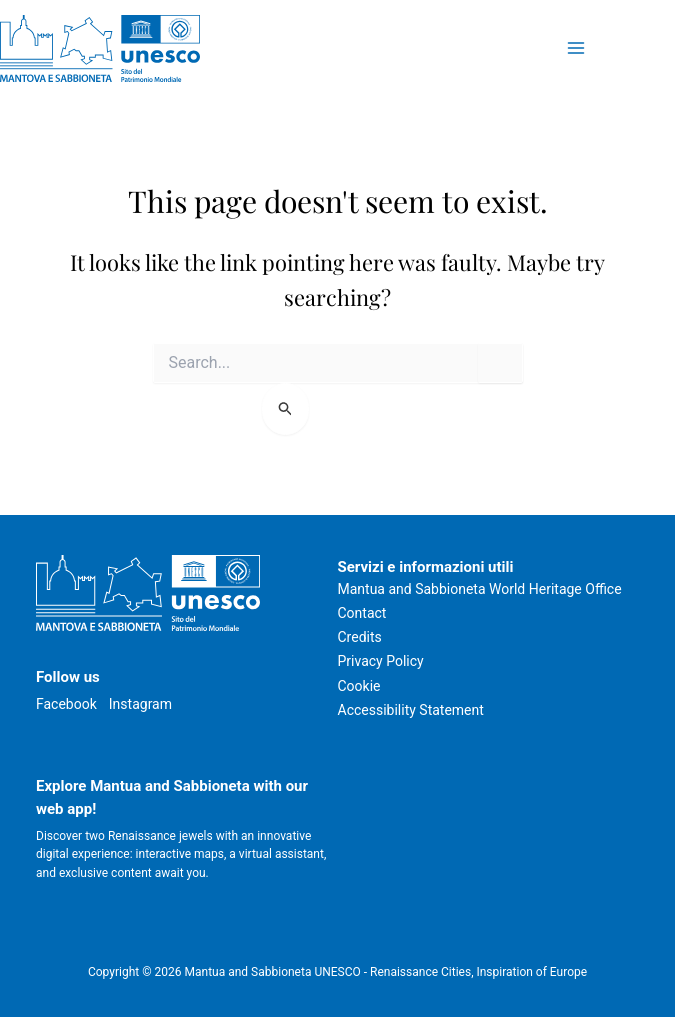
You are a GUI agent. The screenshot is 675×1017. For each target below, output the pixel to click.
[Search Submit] (285, 409)
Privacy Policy (381, 661)
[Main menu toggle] (575, 48)
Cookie (359, 686)
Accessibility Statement (411, 710)
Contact (362, 613)
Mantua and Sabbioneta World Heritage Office (480, 589)
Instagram (140, 704)
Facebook (66, 704)
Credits (360, 637)
